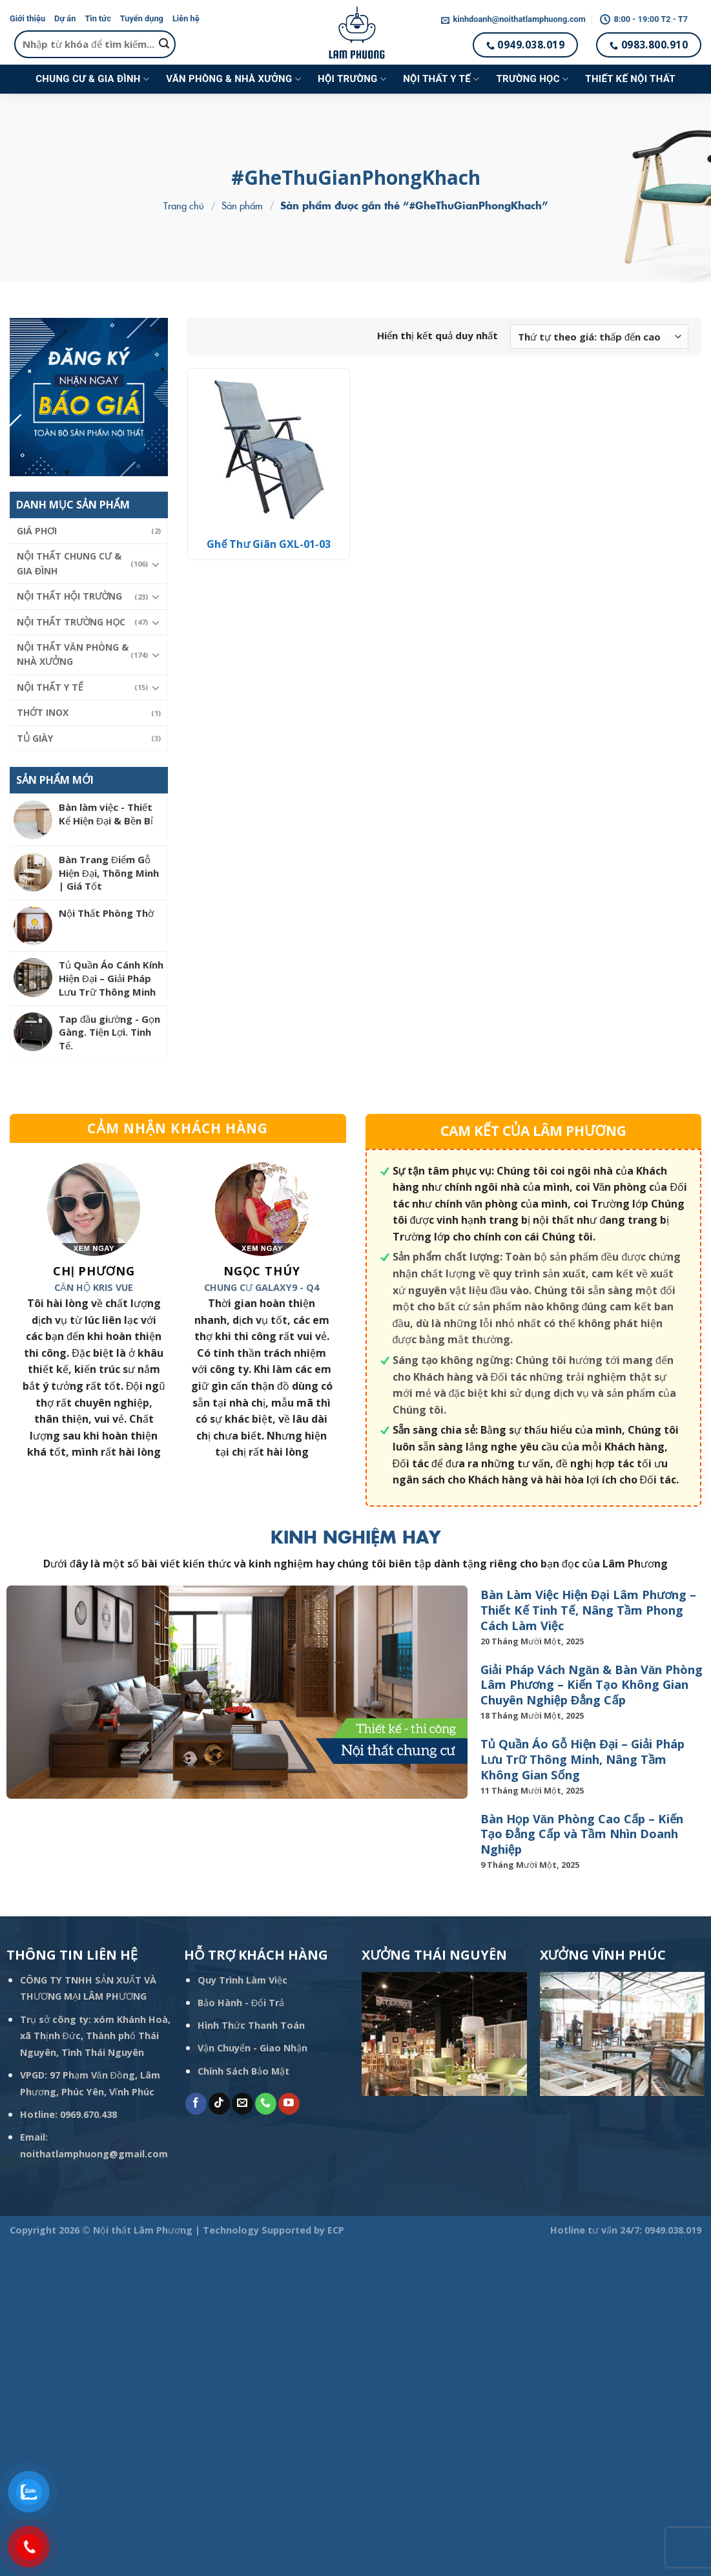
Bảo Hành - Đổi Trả (241, 2002)
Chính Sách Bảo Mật (243, 2071)
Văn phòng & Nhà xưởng (233, 79)
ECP (335, 2230)
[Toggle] (156, 564)
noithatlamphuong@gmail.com (94, 2154)
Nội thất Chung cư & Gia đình (69, 563)
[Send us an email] (242, 2104)
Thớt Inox (42, 712)
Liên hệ (186, 18)
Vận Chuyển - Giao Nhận (252, 2048)
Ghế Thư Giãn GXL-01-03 (269, 544)
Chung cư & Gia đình (92, 79)
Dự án (65, 18)
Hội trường (352, 79)
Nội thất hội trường (69, 596)
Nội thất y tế (441, 79)
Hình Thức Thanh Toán (251, 2025)
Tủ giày (35, 738)
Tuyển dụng (141, 18)
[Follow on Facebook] (196, 2104)
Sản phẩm (242, 205)
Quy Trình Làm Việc (242, 1980)
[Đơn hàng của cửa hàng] (599, 336)
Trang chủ (183, 205)
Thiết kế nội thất (630, 79)
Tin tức (97, 18)
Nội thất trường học (71, 622)
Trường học (532, 79)
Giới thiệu (27, 18)
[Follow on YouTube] (289, 2104)
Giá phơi (37, 531)
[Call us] (265, 2104)
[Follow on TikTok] (219, 2104)
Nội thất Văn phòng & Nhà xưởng (73, 654)
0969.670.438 (88, 2114)
